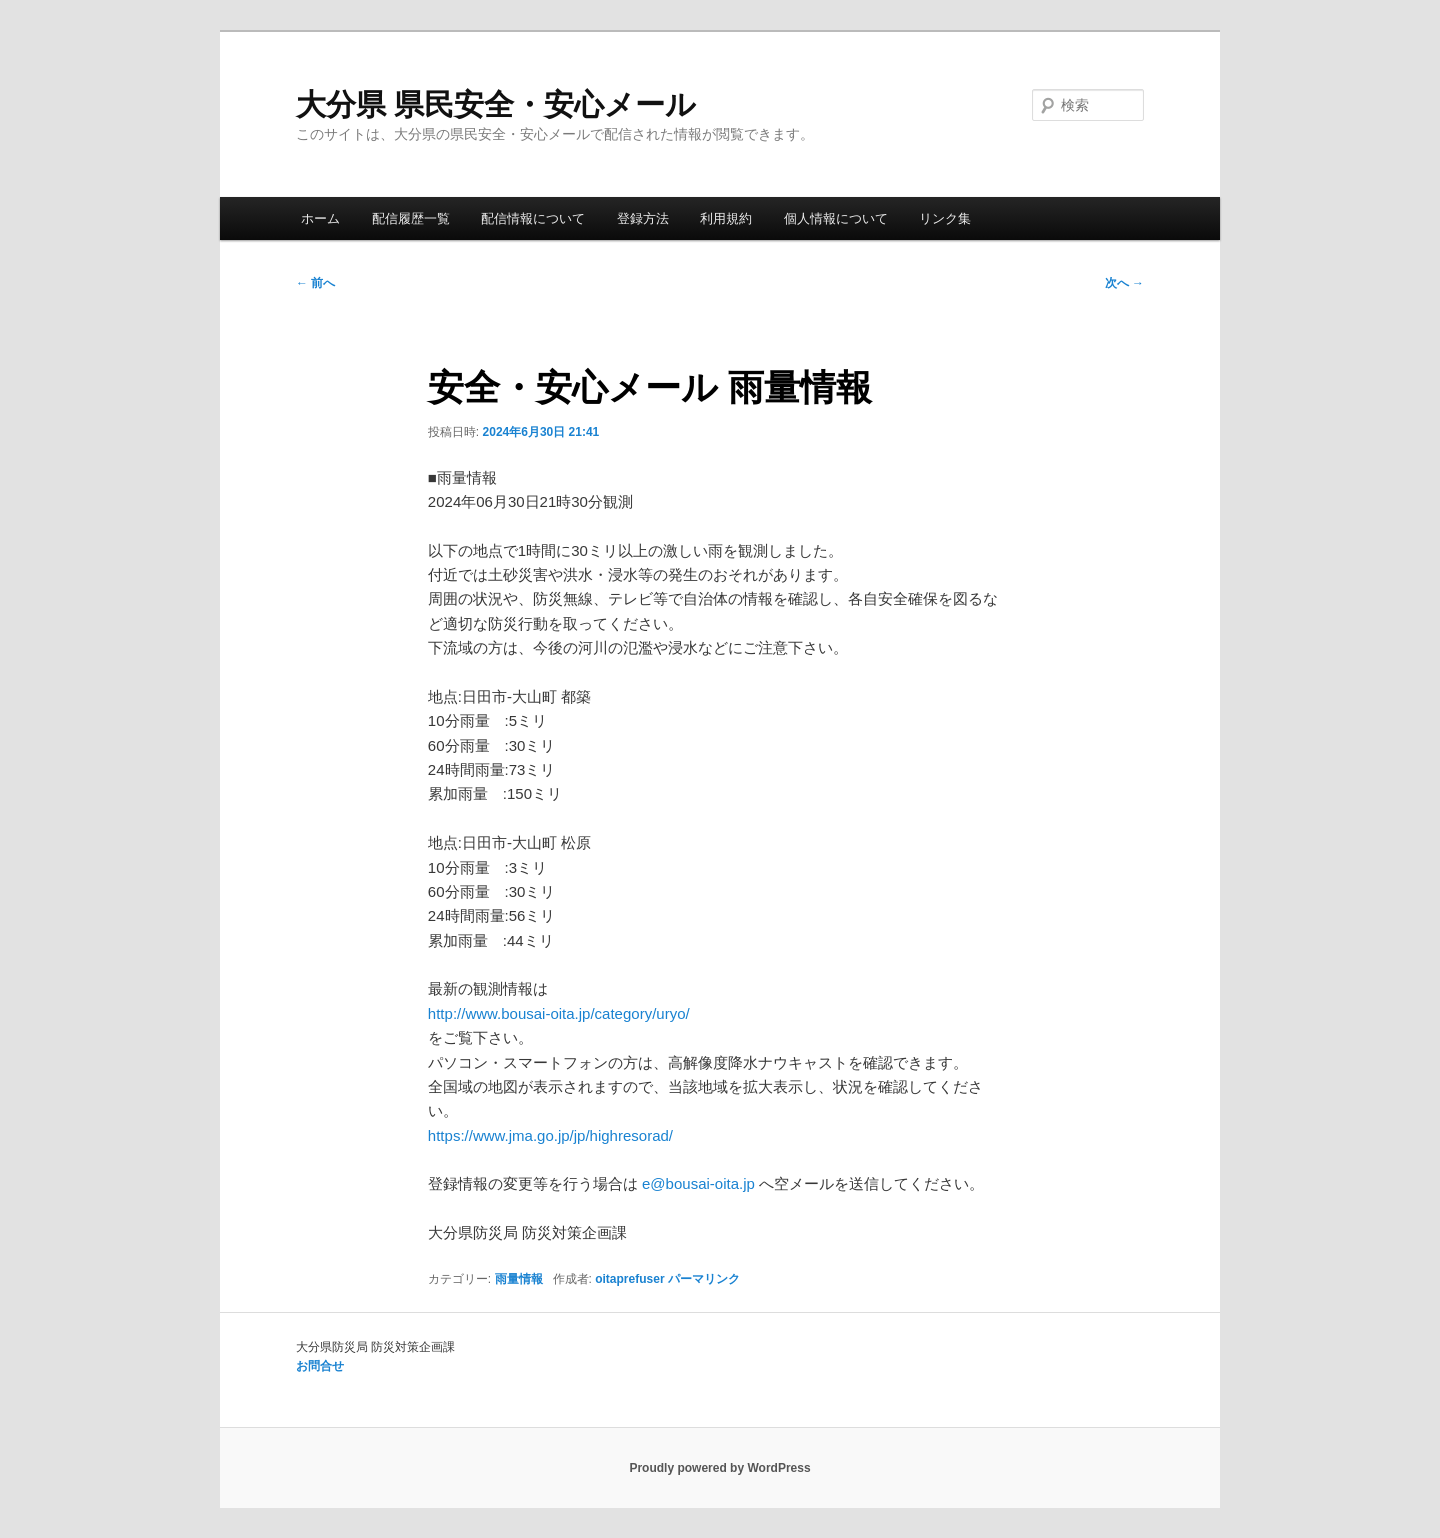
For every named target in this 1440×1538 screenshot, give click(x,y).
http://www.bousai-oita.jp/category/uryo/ (559, 1013)
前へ (315, 283)
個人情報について (836, 218)
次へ (1124, 283)
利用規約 (726, 218)
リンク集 (945, 218)
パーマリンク (704, 1279)
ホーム (320, 218)
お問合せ (320, 1366)
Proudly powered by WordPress (719, 1468)
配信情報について (533, 218)
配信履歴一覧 (411, 218)
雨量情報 (519, 1279)
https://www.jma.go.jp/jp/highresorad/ (550, 1135)
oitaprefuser (629, 1279)
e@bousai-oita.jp (698, 1183)
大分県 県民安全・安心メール (496, 104)
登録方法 (643, 218)
